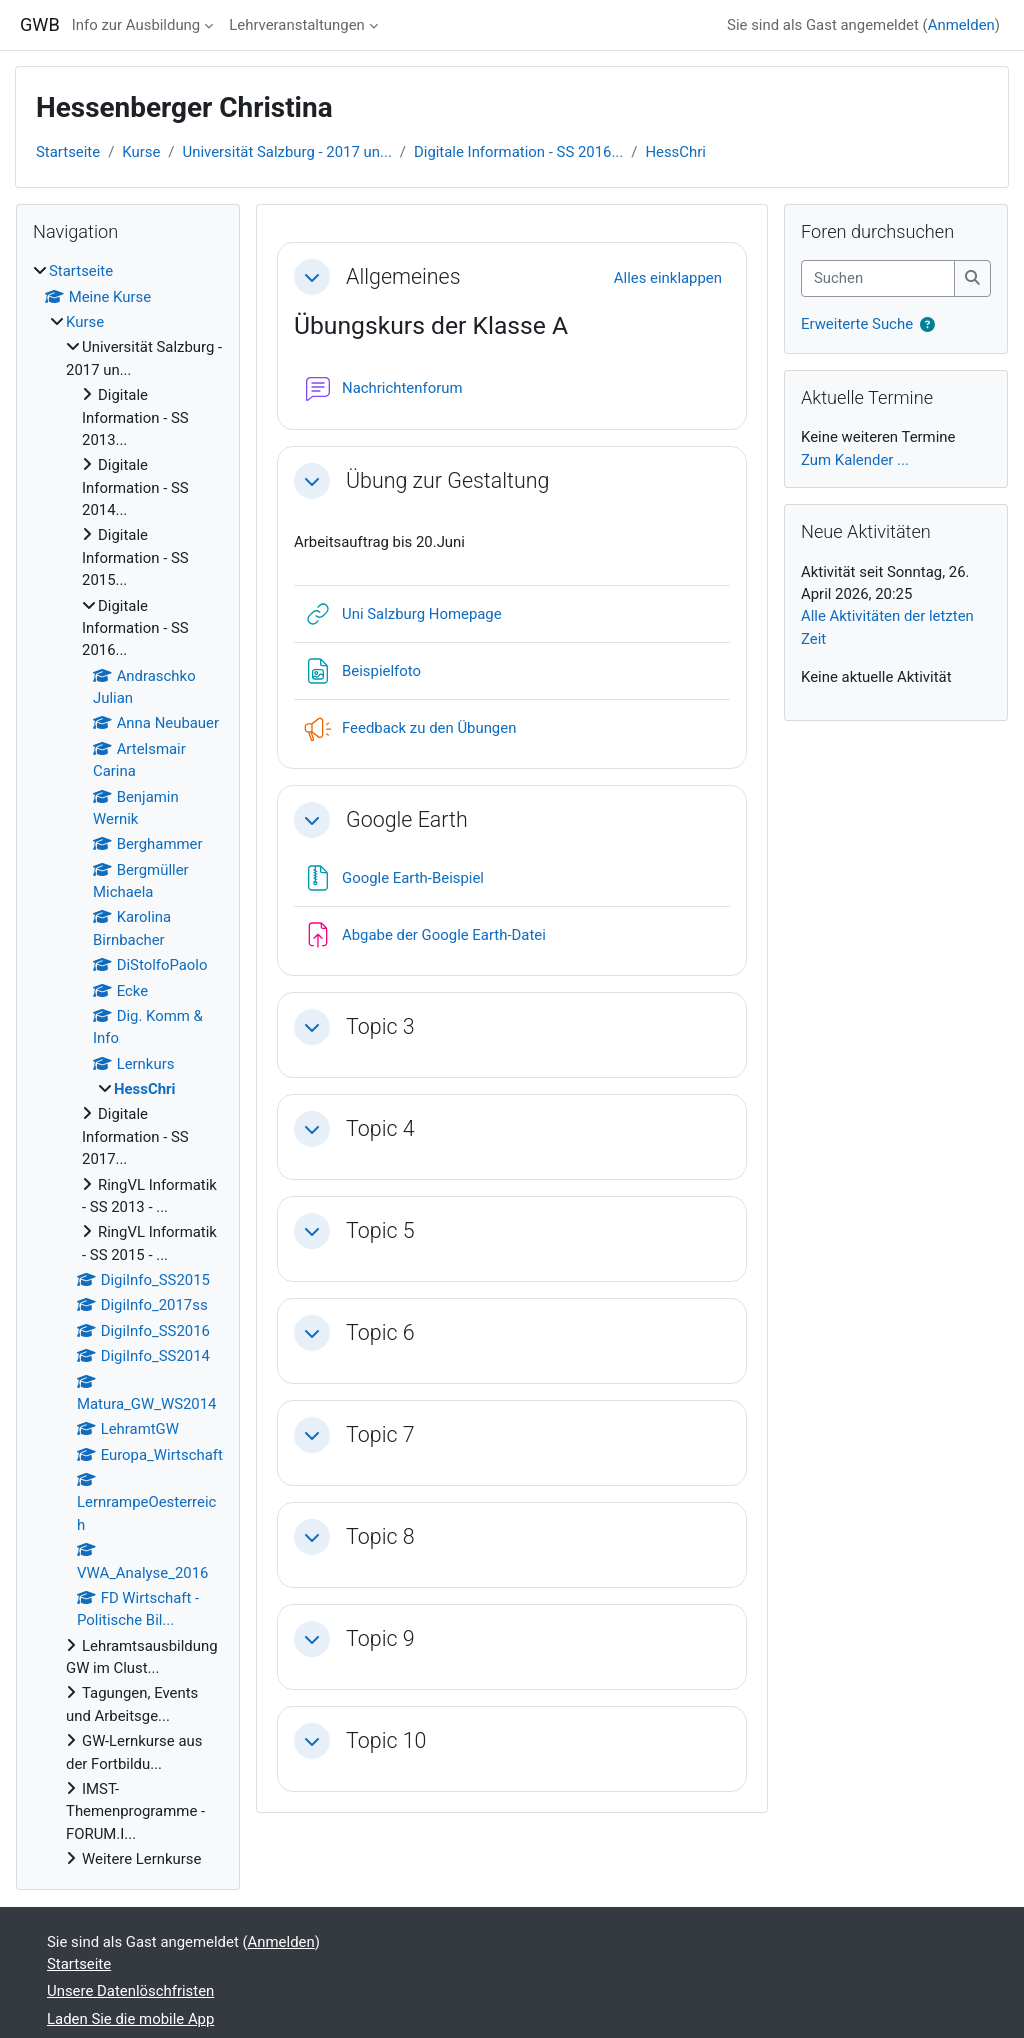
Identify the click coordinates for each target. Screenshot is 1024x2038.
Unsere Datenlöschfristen (130, 1991)
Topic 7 (380, 1434)
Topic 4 (380, 1128)
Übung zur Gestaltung (447, 480)
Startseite (68, 152)
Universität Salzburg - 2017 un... (287, 152)
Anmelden (961, 25)
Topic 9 (380, 1638)
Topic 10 (386, 1740)
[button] (312, 277)
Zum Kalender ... (855, 460)
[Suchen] (878, 278)
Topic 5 (380, 1230)
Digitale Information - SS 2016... (518, 152)
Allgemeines (403, 276)
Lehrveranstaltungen (297, 25)
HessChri (675, 152)
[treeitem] (128, 1065)
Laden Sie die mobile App (130, 2019)
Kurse (141, 152)
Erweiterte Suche (857, 324)
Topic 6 (380, 1332)
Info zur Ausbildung (136, 25)
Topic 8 (380, 1536)
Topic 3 (380, 1026)
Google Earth (407, 819)
